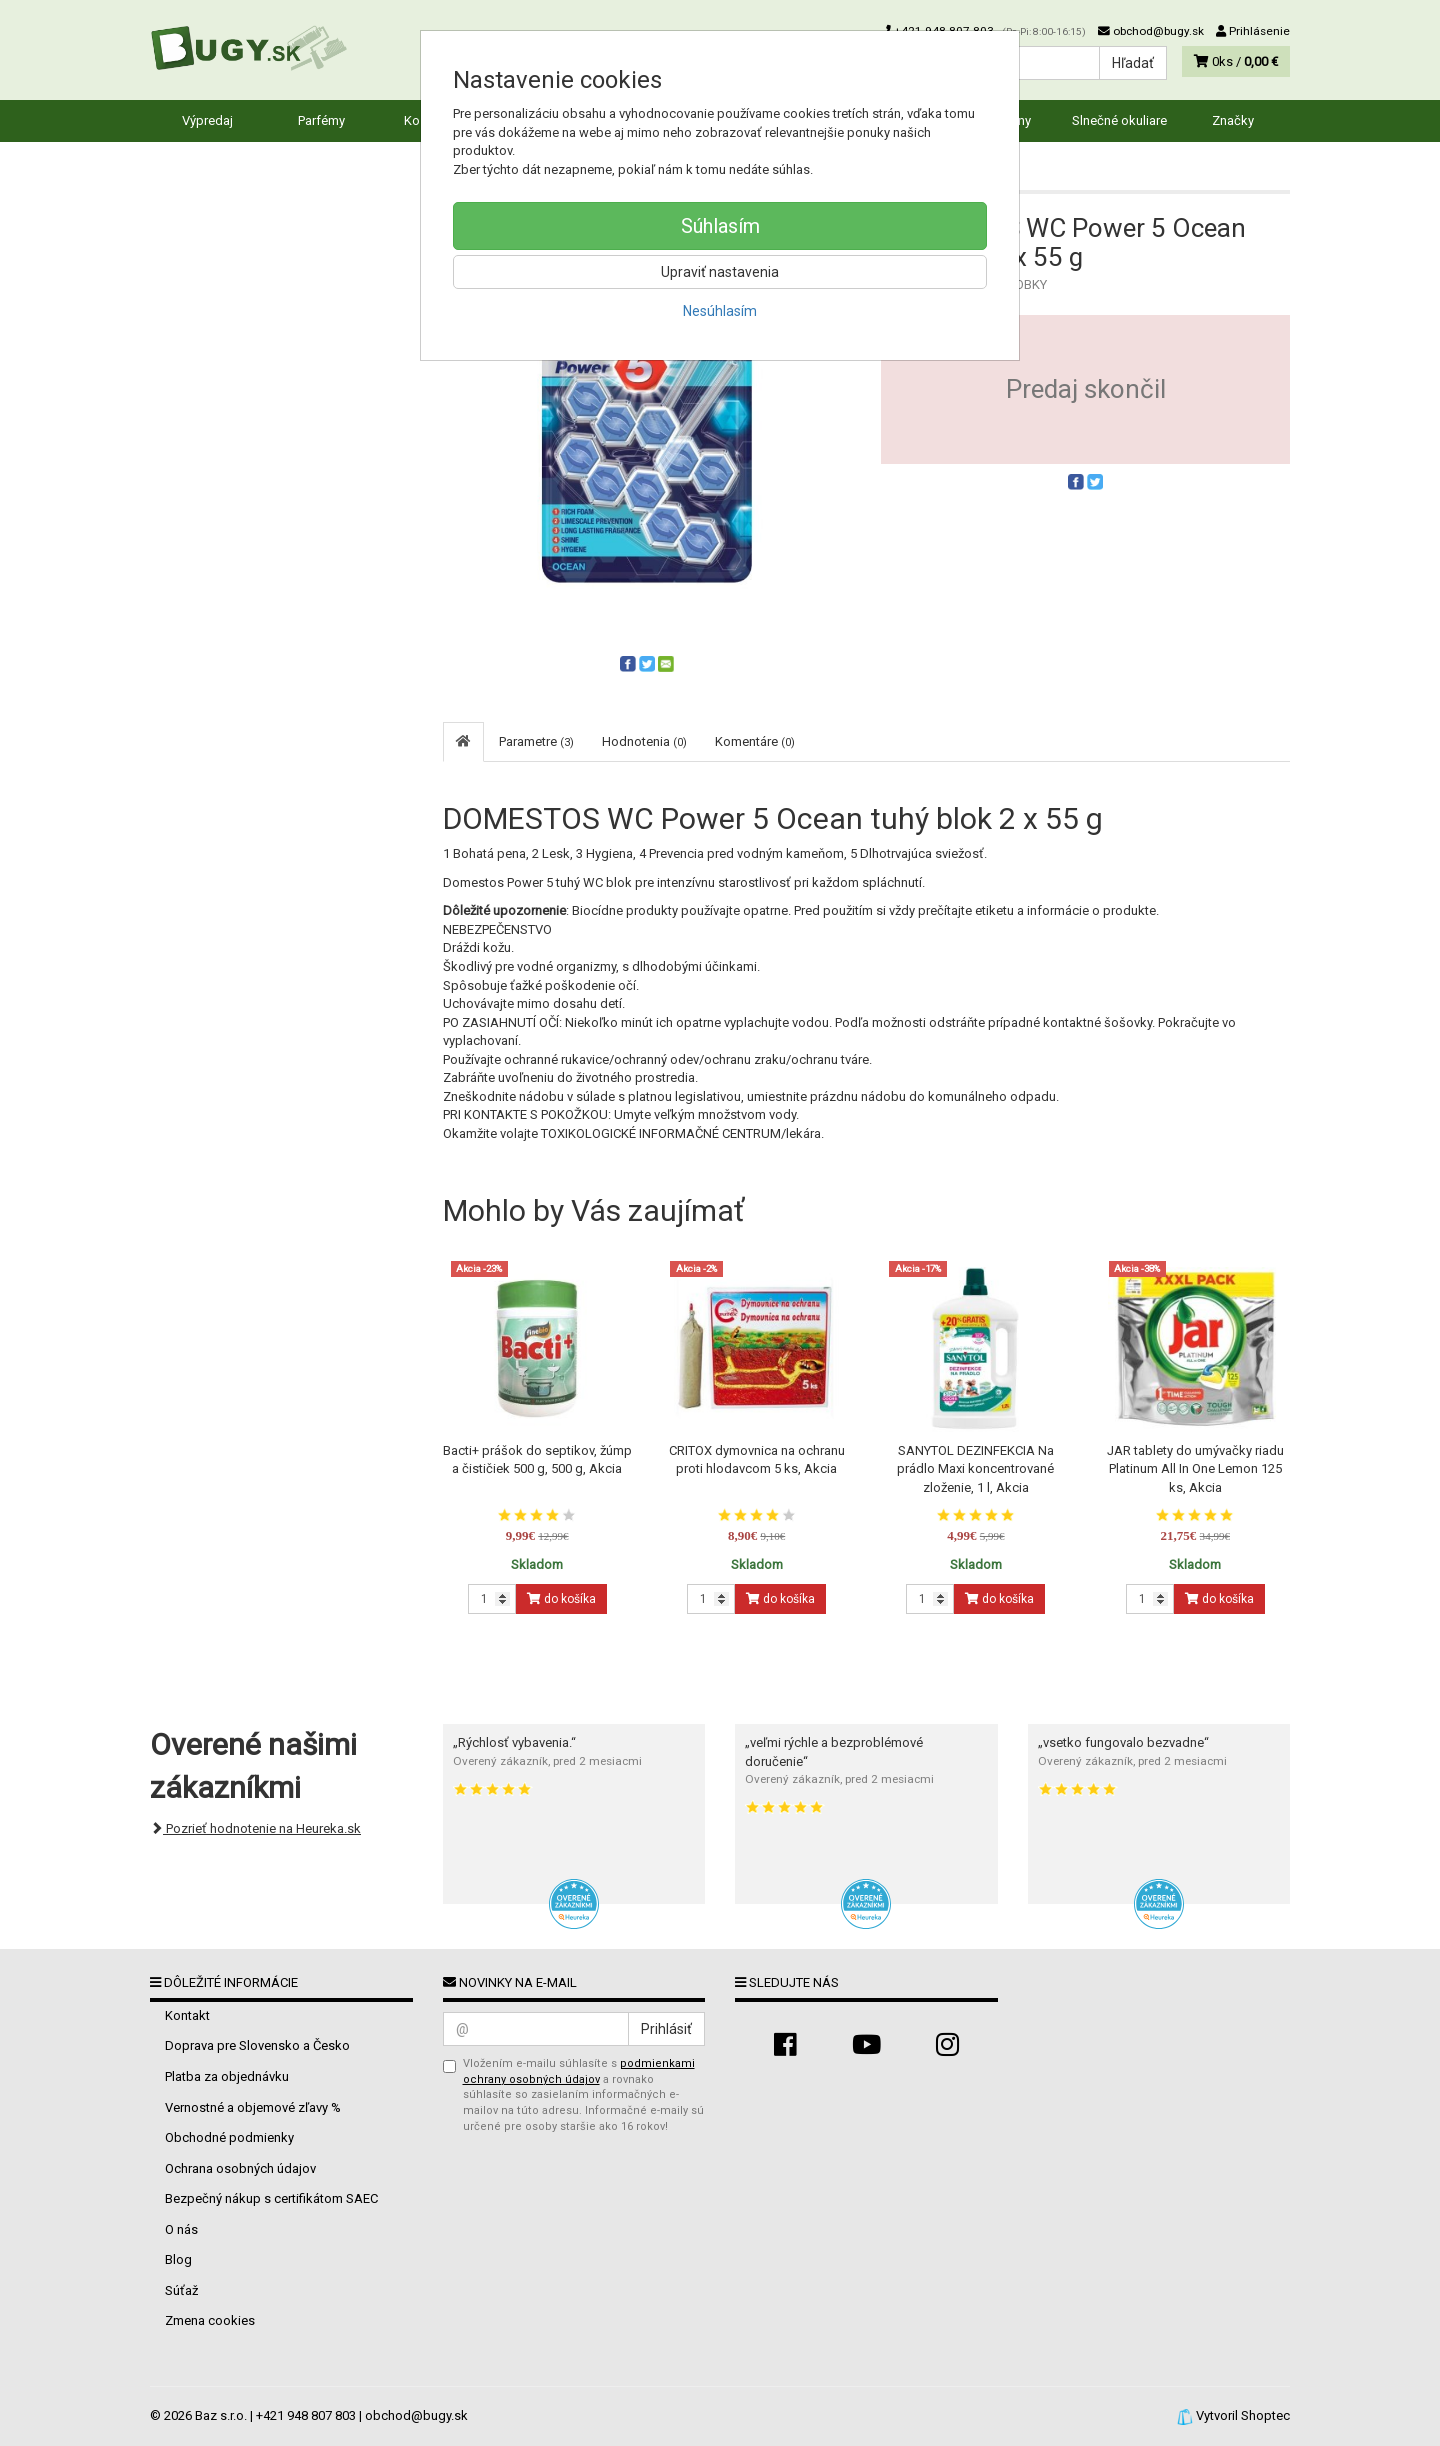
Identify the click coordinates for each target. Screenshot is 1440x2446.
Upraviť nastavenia (720, 272)
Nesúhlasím (720, 311)
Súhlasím (720, 226)
